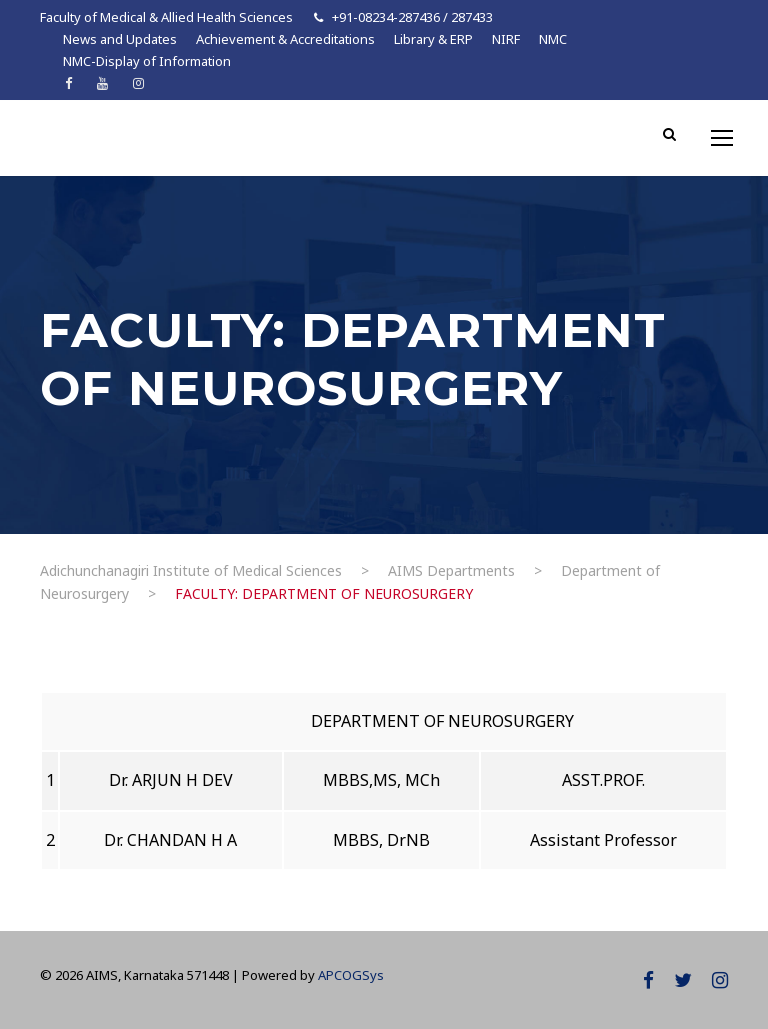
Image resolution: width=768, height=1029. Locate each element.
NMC (553, 39)
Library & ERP (433, 39)
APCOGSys (351, 975)
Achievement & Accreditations (285, 39)
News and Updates (120, 39)
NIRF (506, 39)
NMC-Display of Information (147, 61)
